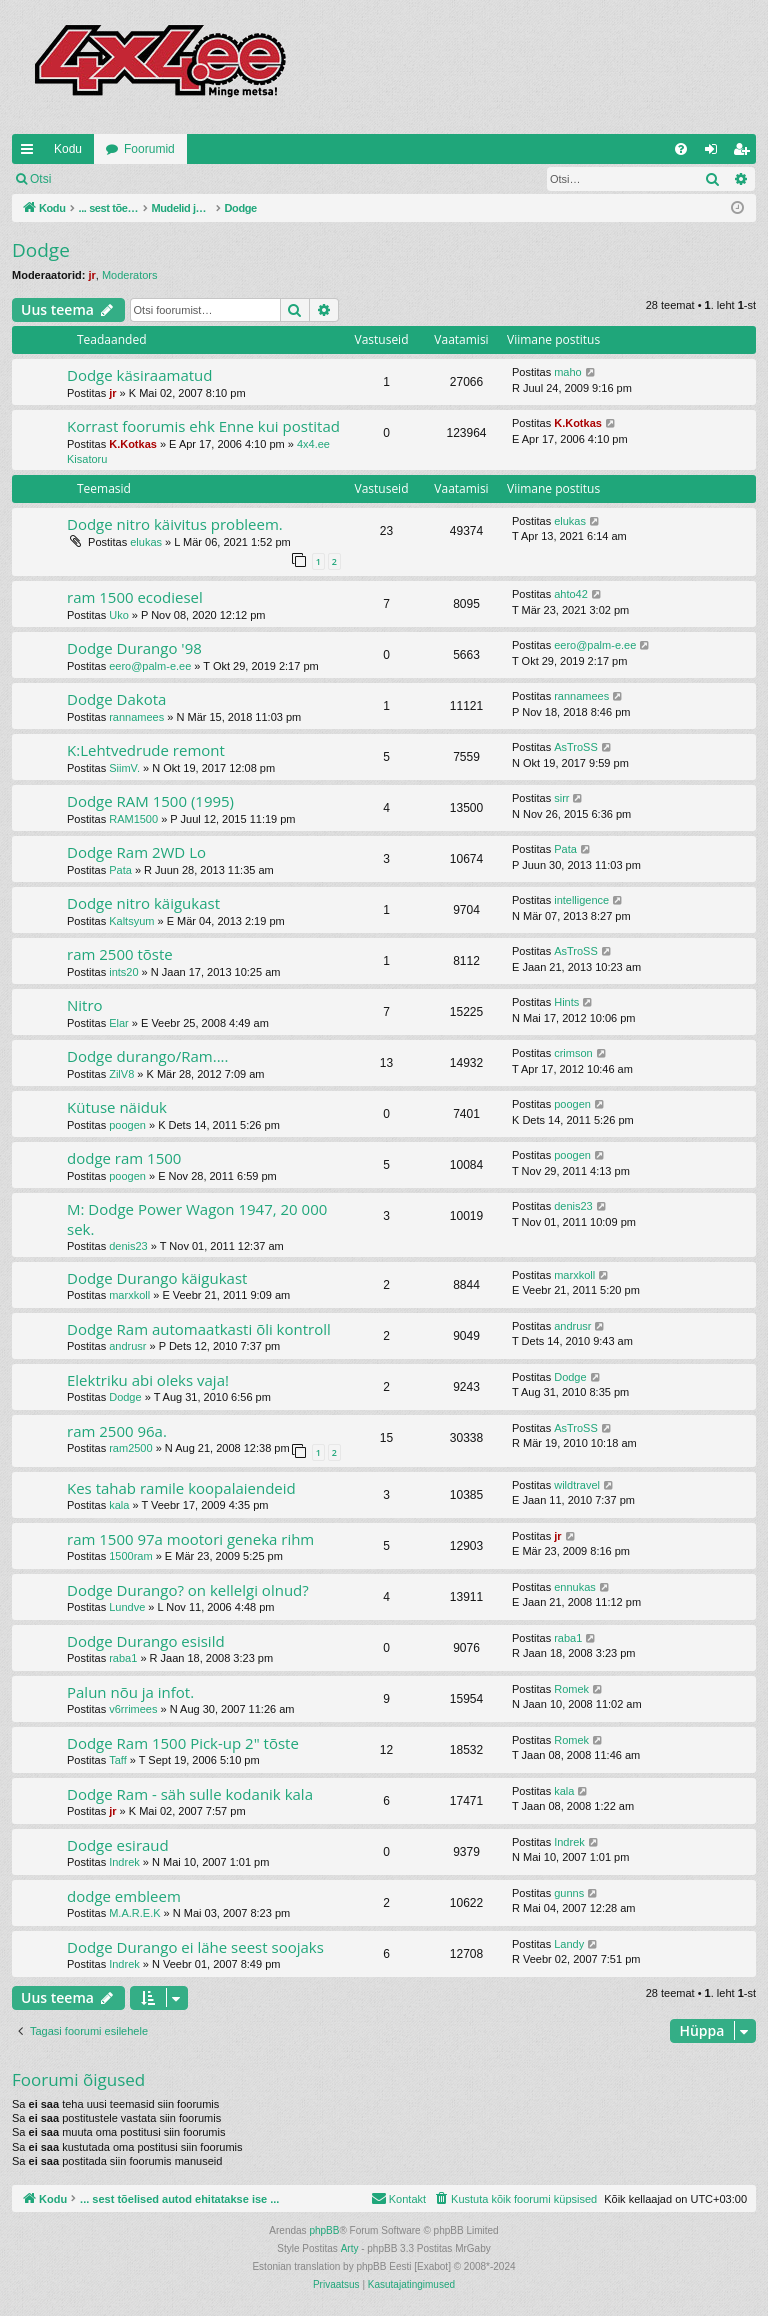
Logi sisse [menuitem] (715, 153)
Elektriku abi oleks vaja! (148, 1380)
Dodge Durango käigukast (157, 1278)
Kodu (68, 149)
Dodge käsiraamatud (139, 375)
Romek (571, 1689)
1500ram (130, 1556)
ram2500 (130, 1448)
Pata (120, 870)
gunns (569, 1893)
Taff (118, 1760)
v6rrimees (133, 1709)
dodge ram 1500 (124, 1158)
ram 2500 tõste (120, 954)
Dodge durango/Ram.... (148, 1056)
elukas (146, 542)
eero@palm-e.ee (150, 666)
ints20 (123, 972)
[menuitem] (681, 149)
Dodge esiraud (118, 1845)
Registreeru (194, 179)
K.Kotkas (133, 444)
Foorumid (149, 149)
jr (91, 275)
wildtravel (577, 1485)
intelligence (581, 900)
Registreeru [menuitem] (745, 153)
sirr (561, 798)
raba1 (123, 1658)
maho (568, 372)
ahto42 (571, 594)
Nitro (85, 1005)
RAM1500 (133, 819)
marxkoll (129, 1295)
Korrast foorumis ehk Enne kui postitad (203, 426)
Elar (119, 1023)
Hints (566, 1002)
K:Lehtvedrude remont (146, 750)
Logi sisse (106, 179)
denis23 (128, 1246)
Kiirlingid (31, 153)
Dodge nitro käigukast (143, 903)
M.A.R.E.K (134, 1913)
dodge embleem (124, 1896)
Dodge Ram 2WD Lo (136, 852)
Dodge (41, 250)
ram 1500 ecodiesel (135, 597)
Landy (569, 1944)
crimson (573, 1053)
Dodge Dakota (116, 699)
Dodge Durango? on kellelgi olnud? (188, 1590)
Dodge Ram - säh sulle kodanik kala (190, 1794)
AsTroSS (576, 747)
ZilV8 (121, 1074)
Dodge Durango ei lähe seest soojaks (195, 1947)
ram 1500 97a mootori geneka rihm (190, 1539)
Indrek (124, 1862)
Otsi (40, 179)
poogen (127, 1125)
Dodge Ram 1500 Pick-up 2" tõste (183, 1743)
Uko (119, 615)
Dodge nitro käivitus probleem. (175, 524)
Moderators (130, 275)
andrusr (127, 1346)
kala (119, 1505)
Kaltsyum (131, 921)
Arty (350, 2248)
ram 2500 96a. (117, 1431)
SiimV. (124, 768)
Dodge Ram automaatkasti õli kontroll (199, 1329)
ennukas (575, 1587)
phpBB (324, 2230)
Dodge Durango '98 (134, 648)
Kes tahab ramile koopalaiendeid (181, 1488)
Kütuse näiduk (117, 1107)
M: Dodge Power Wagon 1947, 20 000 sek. (197, 1218)
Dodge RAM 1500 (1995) (150, 801)
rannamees (136, 717)
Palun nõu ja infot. (130, 1692)
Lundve (127, 1607)
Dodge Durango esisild (146, 1641)
